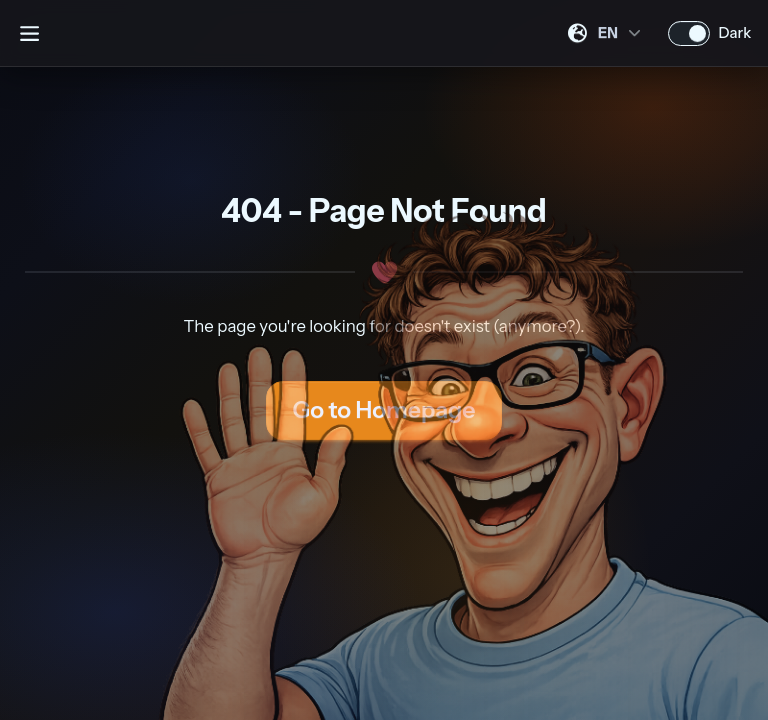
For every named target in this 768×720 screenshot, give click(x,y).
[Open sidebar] (29, 33)
